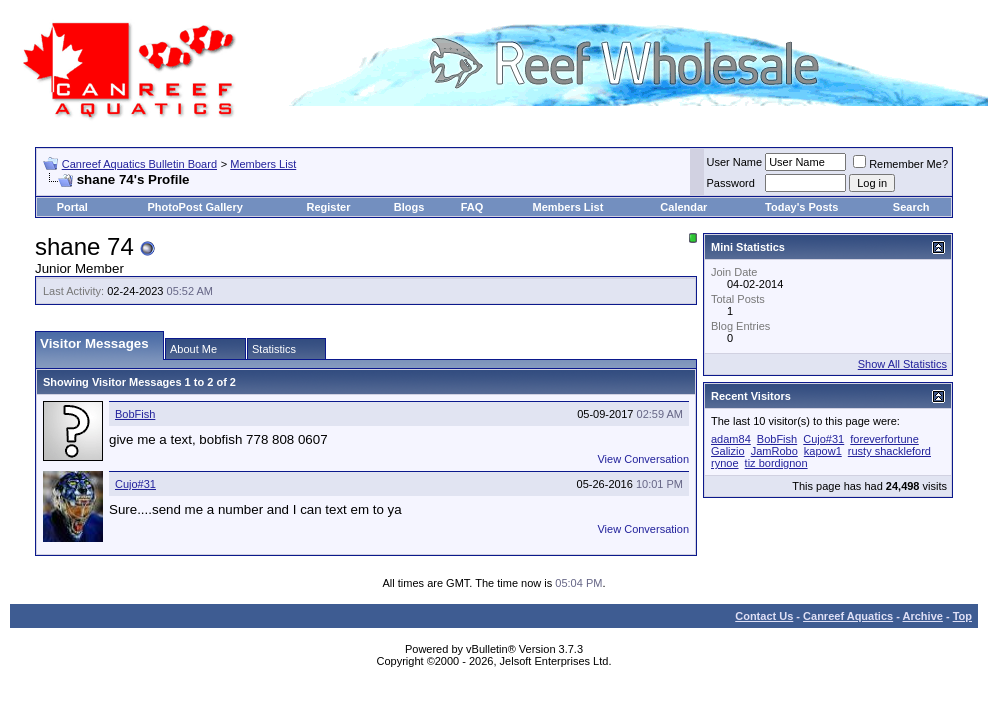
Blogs (409, 207)
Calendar (683, 207)
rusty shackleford (889, 451)
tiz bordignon (776, 463)
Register (329, 207)
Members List (263, 164)
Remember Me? (900, 164)
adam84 (731, 439)
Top (962, 616)
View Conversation (643, 459)
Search (911, 207)
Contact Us (764, 616)
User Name (735, 162)
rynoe (725, 463)
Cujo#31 (135, 484)
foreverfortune (884, 439)
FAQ (472, 207)
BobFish (135, 414)
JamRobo (774, 451)
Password (731, 183)
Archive (923, 616)
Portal (72, 207)
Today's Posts (801, 207)
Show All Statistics (902, 364)
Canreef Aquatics (848, 616)
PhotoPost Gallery (194, 207)
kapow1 (823, 451)
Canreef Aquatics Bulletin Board (139, 164)
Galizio (728, 451)
